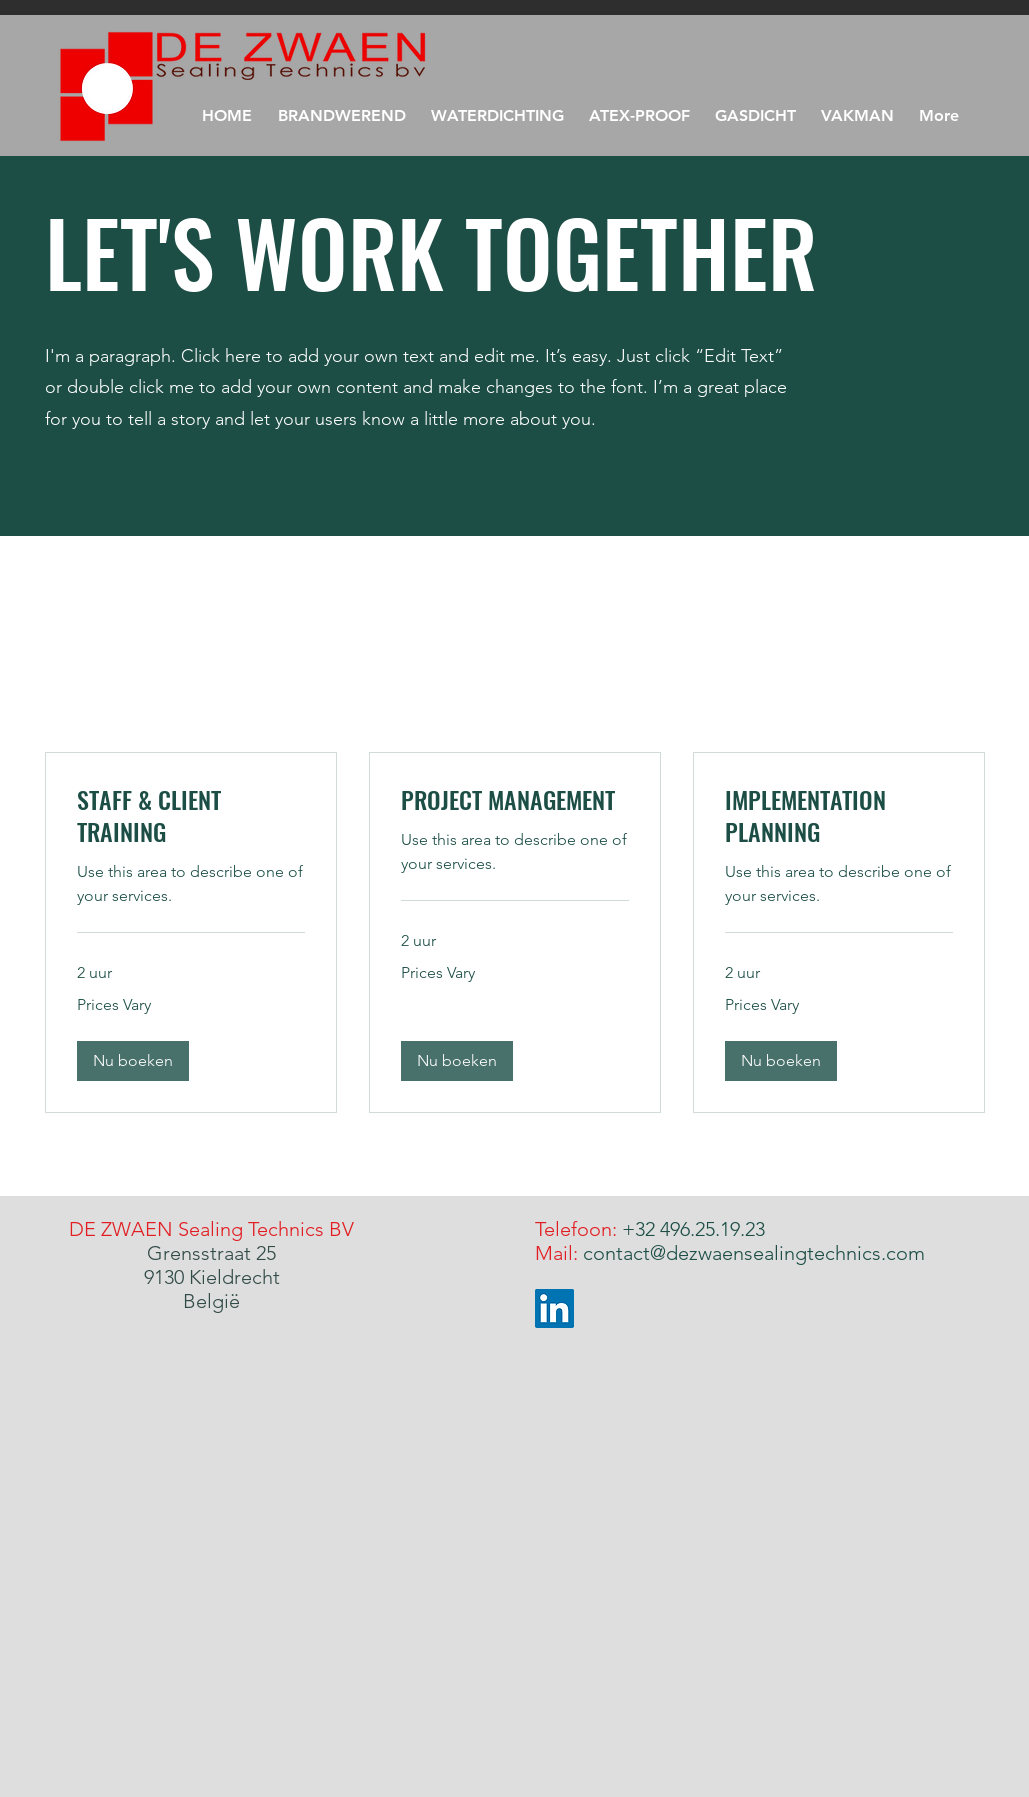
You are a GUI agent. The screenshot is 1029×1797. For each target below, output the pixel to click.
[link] (191, 816)
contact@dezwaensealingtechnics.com (754, 1253)
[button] (858, 115)
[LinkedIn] (554, 1308)
